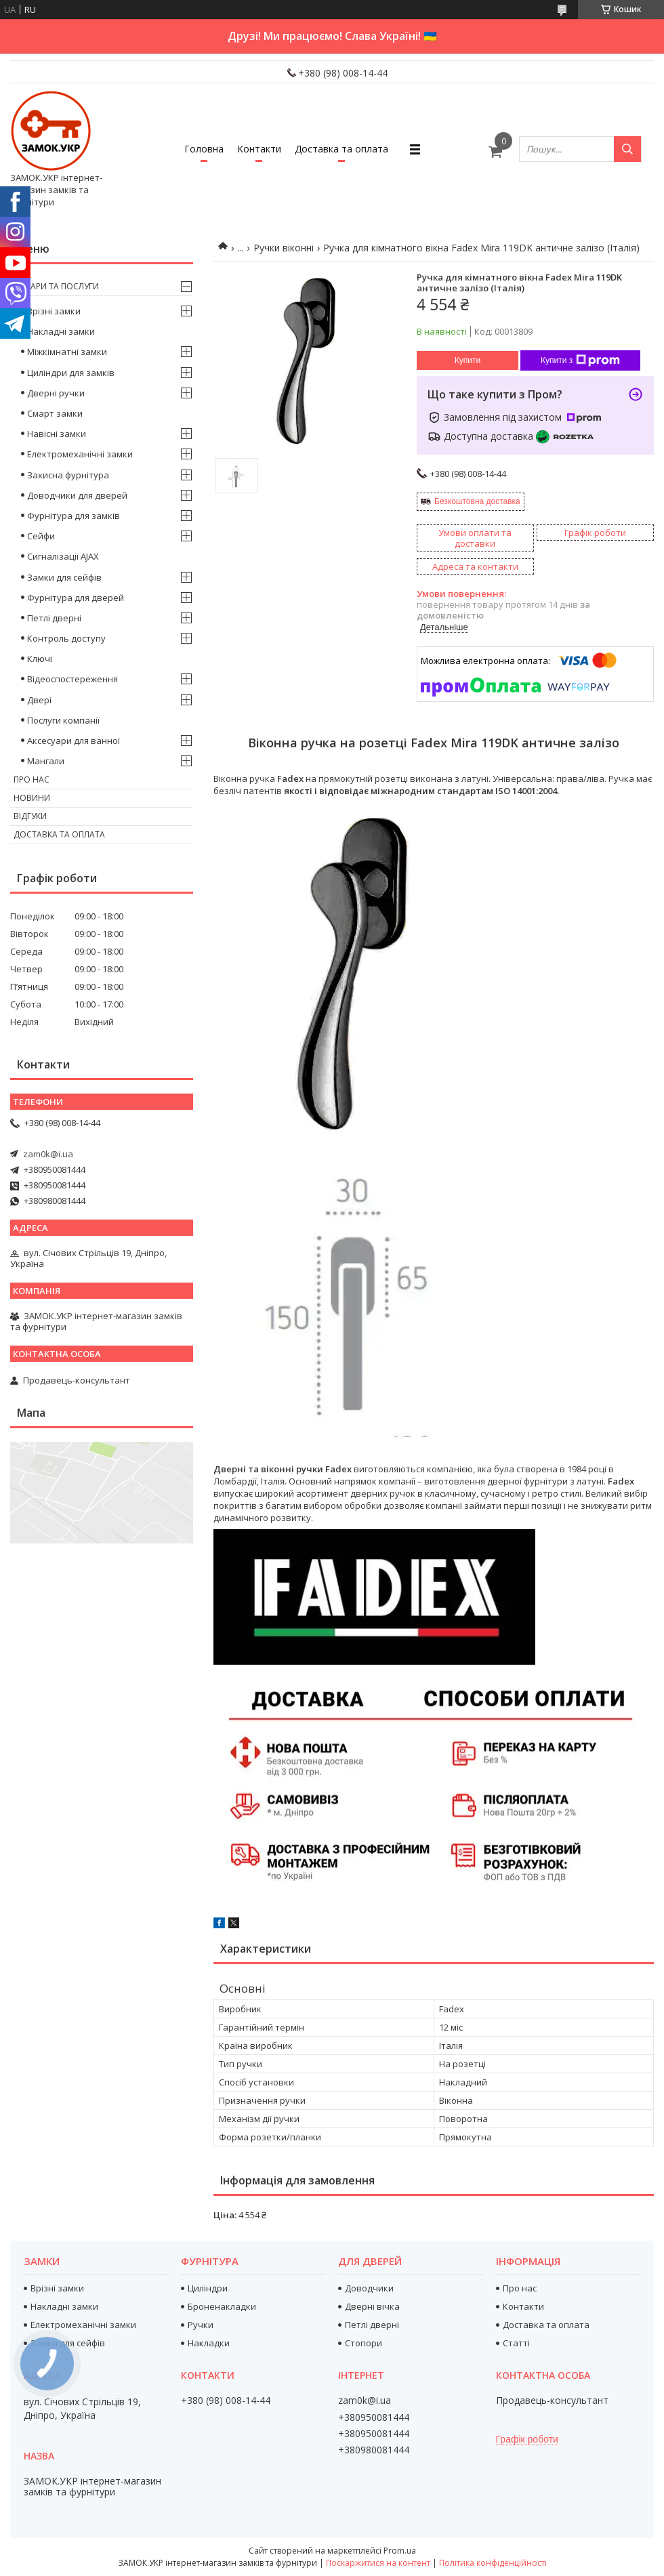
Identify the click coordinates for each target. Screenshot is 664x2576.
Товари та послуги (56, 286)
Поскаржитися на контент (378, 2563)
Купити (467, 360)
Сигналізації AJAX (63, 556)
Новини (32, 798)
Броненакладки (222, 2306)
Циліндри (208, 2288)
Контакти (259, 148)
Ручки (200, 2325)
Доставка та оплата (341, 148)
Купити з (580, 360)
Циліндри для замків (71, 373)
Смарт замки (55, 413)
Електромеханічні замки (80, 454)
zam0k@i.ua (48, 1153)
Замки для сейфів (64, 577)
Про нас (31, 779)
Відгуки (30, 816)
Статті (516, 2343)
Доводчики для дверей (77, 495)
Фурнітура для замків (73, 516)
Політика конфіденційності (493, 2563)
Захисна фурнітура (68, 475)
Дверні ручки (56, 393)
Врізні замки (54, 311)
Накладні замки (61, 331)
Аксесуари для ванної (73, 740)
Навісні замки (56, 434)
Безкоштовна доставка (477, 501)
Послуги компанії (63, 720)
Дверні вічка (372, 2306)
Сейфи (41, 536)
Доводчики (369, 2288)
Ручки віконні (283, 247)
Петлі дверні (54, 618)
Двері (39, 700)
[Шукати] (627, 149)
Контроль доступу (66, 638)
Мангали (45, 761)
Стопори (363, 2343)
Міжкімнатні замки (67, 352)
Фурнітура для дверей (75, 597)
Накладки (209, 2343)
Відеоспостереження (72, 679)
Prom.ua (399, 2550)
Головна (204, 148)
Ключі (39, 658)
